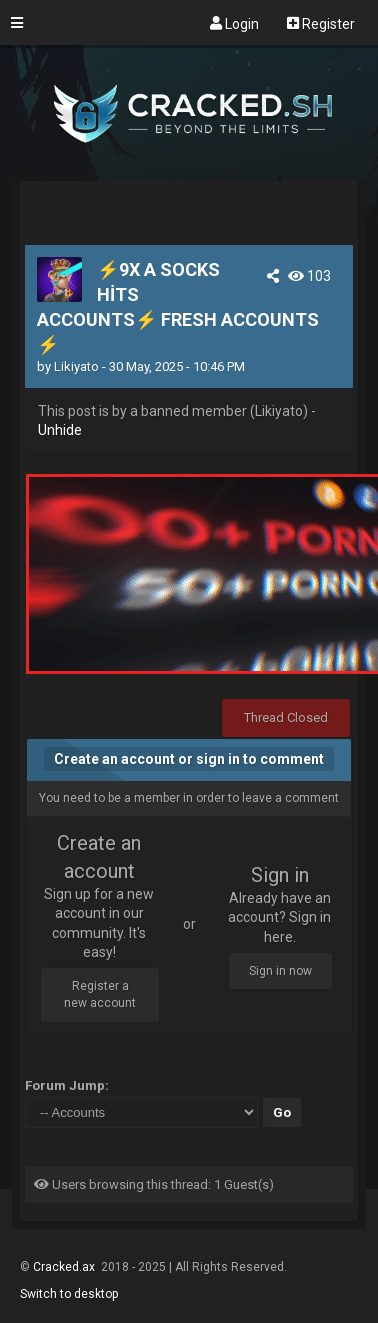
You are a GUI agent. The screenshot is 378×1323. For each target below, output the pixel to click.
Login (234, 23)
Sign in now (280, 971)
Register (321, 23)
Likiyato (76, 366)
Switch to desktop (69, 1294)
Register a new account (100, 994)
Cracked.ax (65, 1267)
